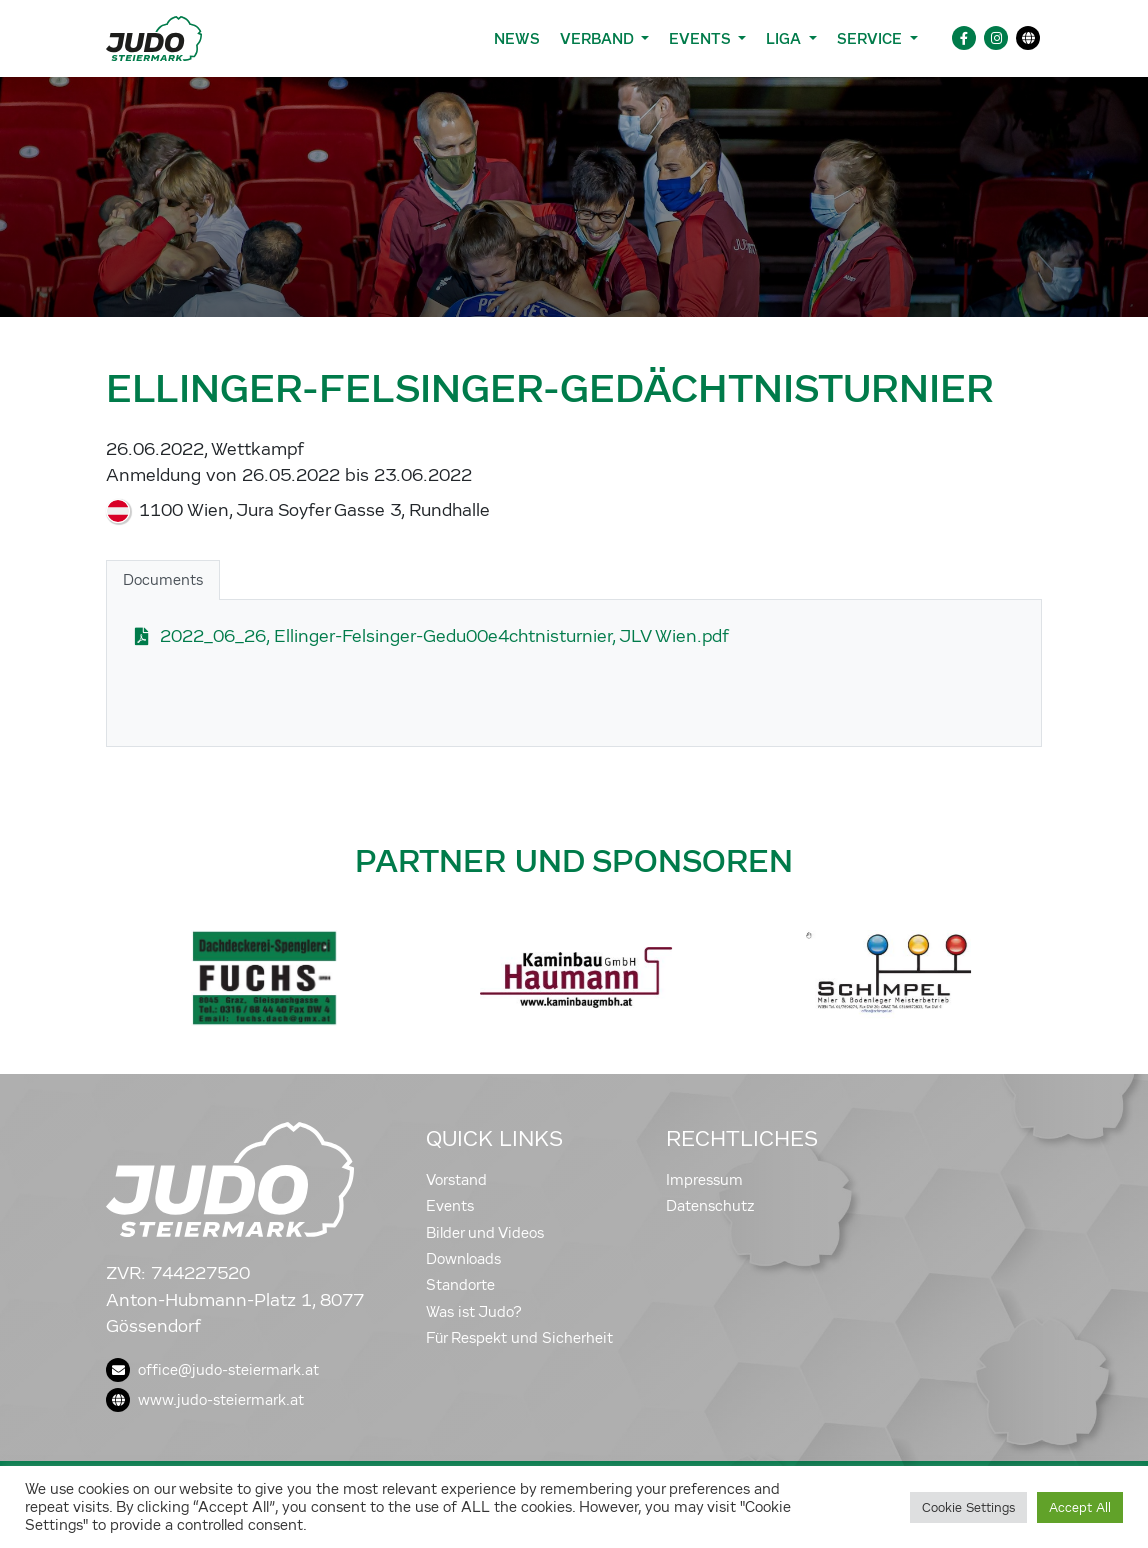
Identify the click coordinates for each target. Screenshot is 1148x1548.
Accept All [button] (1080, 1507)
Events (450, 1206)
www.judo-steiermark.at (205, 1400)
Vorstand (456, 1180)
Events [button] (701, 38)
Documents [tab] (163, 580)
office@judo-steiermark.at (212, 1370)
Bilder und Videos (485, 1233)
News (517, 38)
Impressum (704, 1180)
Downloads (463, 1259)
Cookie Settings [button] (968, 1507)
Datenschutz (710, 1206)
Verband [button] (598, 38)
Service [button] (871, 38)
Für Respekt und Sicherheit (519, 1338)
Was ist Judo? (474, 1312)
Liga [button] (785, 38)
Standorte (460, 1285)
